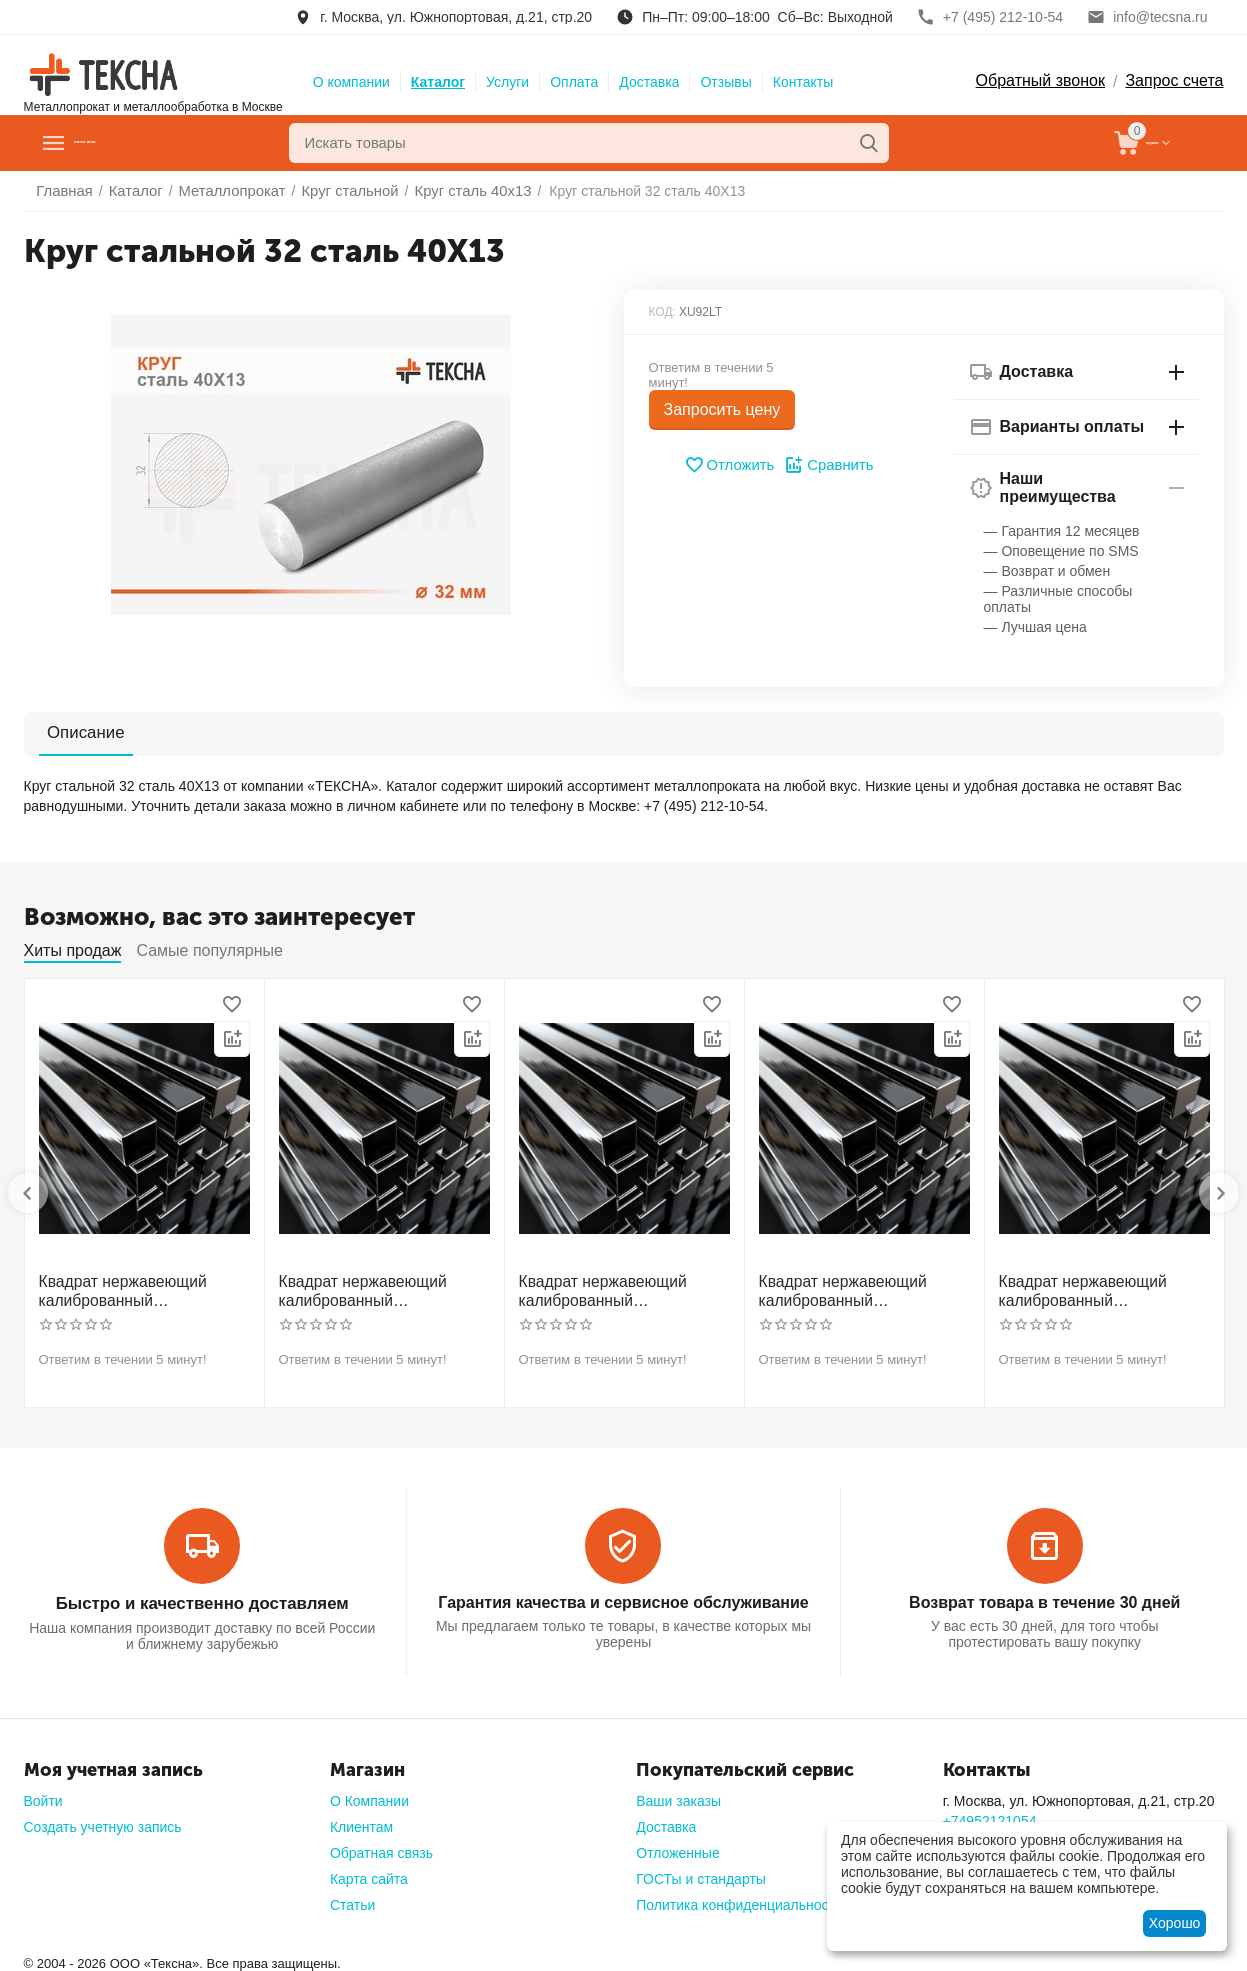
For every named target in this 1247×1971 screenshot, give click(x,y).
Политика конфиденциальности (739, 1899)
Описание (76, 732)
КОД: (662, 312)
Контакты (803, 82)
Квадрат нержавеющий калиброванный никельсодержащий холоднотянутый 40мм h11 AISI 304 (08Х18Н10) (620, 1290)
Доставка (649, 82)
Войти (43, 1795)
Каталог (438, 82)
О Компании (369, 1795)
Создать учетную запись (103, 1821)
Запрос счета (1174, 80)
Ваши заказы (678, 1795)
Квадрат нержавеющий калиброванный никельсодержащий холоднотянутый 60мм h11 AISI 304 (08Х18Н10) (1100, 1290)
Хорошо (1175, 1923)
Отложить (730, 465)
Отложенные (677, 1847)
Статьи (352, 1899)
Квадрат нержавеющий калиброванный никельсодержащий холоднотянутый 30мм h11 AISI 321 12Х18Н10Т (380, 1290)
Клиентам (361, 1821)
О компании (351, 82)
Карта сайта (369, 1873)
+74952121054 (990, 1815)
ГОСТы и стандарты (701, 1873)
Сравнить (826, 465)
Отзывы (725, 82)
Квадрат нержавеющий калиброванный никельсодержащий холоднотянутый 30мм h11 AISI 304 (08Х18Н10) (140, 1290)
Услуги (507, 82)
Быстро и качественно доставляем (202, 1598)
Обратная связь (381, 1847)
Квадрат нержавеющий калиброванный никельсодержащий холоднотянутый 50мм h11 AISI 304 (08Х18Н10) (860, 1290)
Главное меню (137, 143)
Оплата (574, 82)
